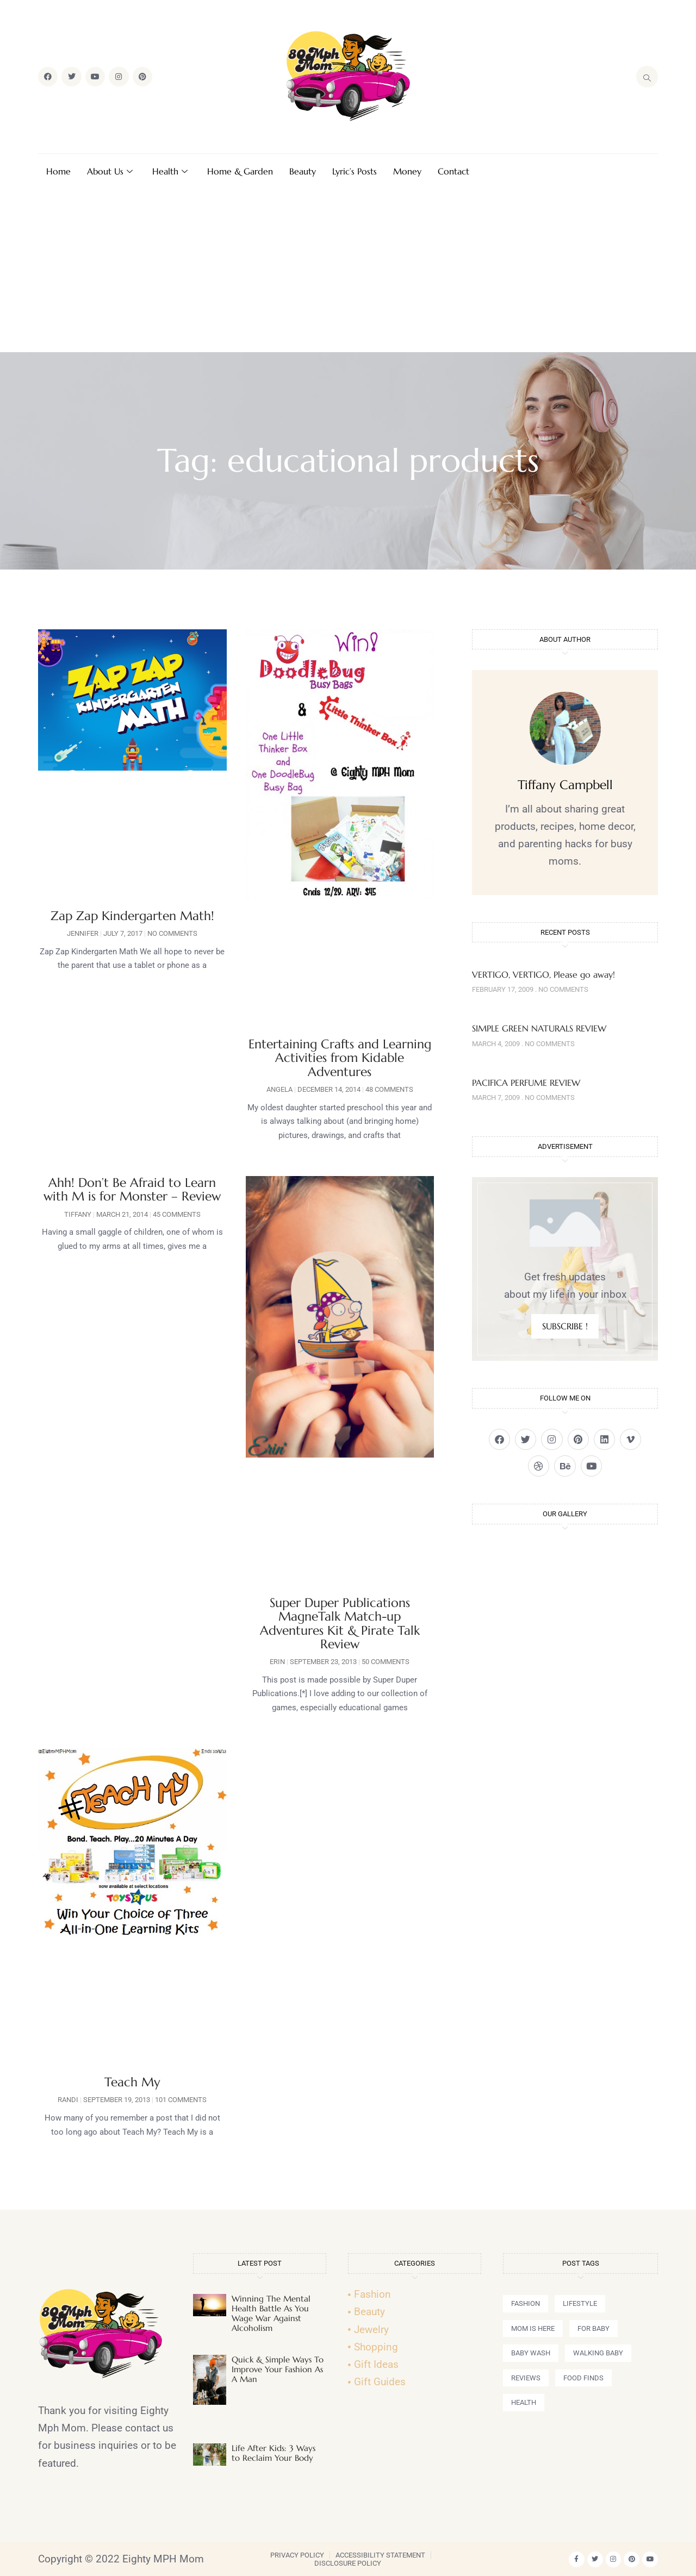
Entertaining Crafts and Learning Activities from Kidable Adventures (339, 1057)
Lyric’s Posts (354, 171)
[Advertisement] (348, 271)
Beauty (302, 171)
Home (58, 171)
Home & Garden (240, 171)
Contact (453, 171)
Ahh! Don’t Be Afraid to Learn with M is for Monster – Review (132, 1189)
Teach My (132, 2082)
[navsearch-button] (647, 76)
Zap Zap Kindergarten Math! (132, 915)
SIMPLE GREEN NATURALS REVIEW (539, 1028)
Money (407, 171)
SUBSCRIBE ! (565, 1326)
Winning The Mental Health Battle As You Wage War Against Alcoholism (271, 2313)
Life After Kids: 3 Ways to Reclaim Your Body (273, 2453)
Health (170, 171)
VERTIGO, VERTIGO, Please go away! (543, 974)
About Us (110, 171)
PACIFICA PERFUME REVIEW (526, 1082)
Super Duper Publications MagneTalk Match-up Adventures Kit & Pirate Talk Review (340, 1623)
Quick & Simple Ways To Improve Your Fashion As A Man (278, 2369)
